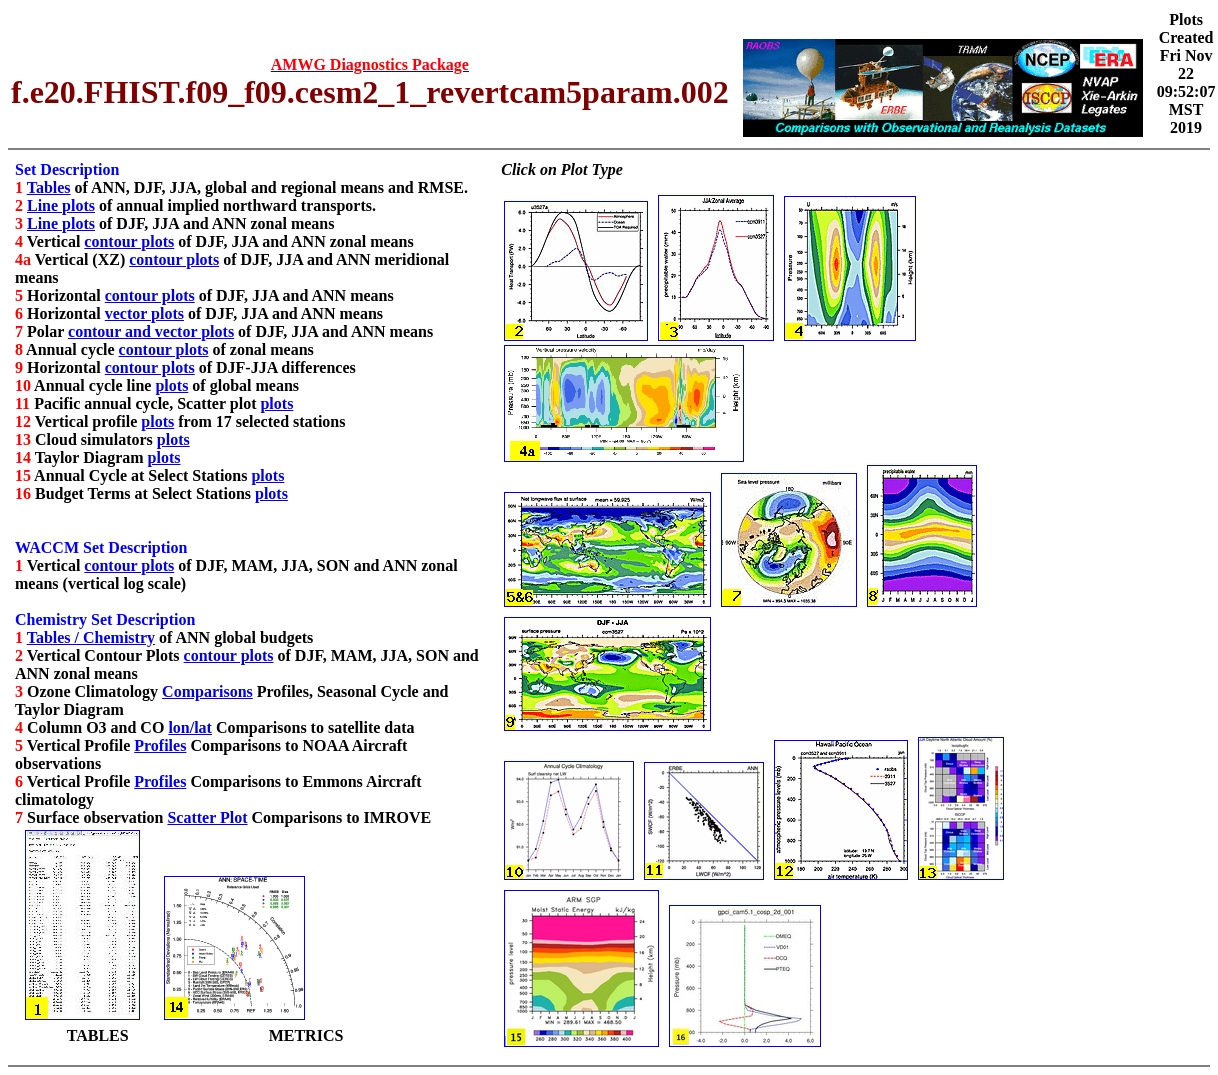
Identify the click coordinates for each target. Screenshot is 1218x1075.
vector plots (144, 313)
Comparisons (207, 691)
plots (171, 385)
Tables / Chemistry (91, 637)
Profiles (160, 745)
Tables (49, 187)
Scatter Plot (207, 817)
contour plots (129, 241)
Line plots (61, 205)
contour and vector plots (151, 331)
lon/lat (190, 727)
